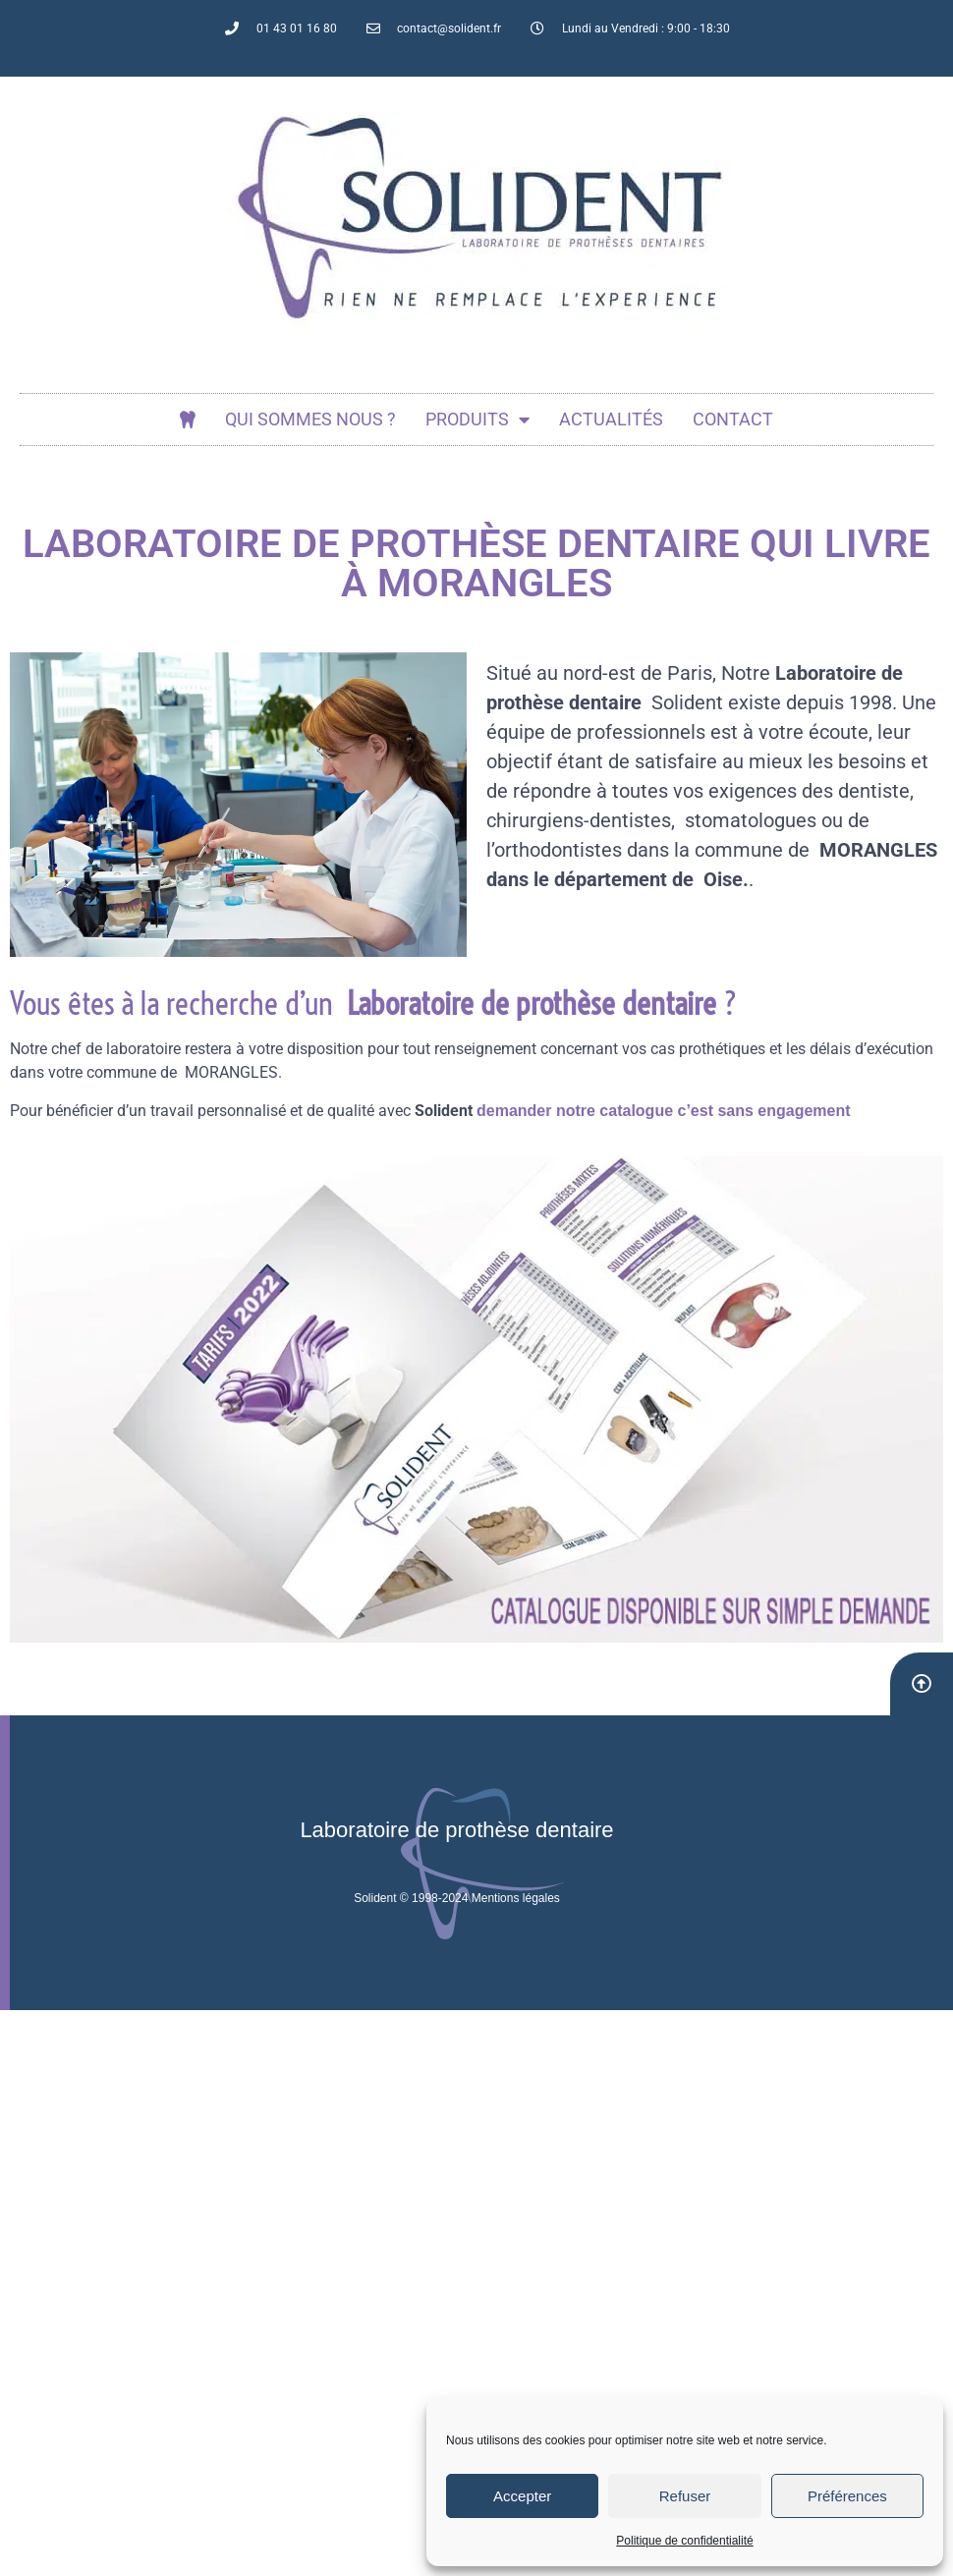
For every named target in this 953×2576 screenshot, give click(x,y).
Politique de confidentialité (684, 2541)
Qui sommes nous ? (310, 419)
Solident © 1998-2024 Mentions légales (457, 1898)
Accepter (522, 2496)
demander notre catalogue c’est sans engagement (663, 1110)
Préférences (847, 2496)
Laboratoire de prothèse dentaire (456, 1830)
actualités (611, 419)
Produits (477, 419)
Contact (733, 419)
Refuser (685, 2496)
